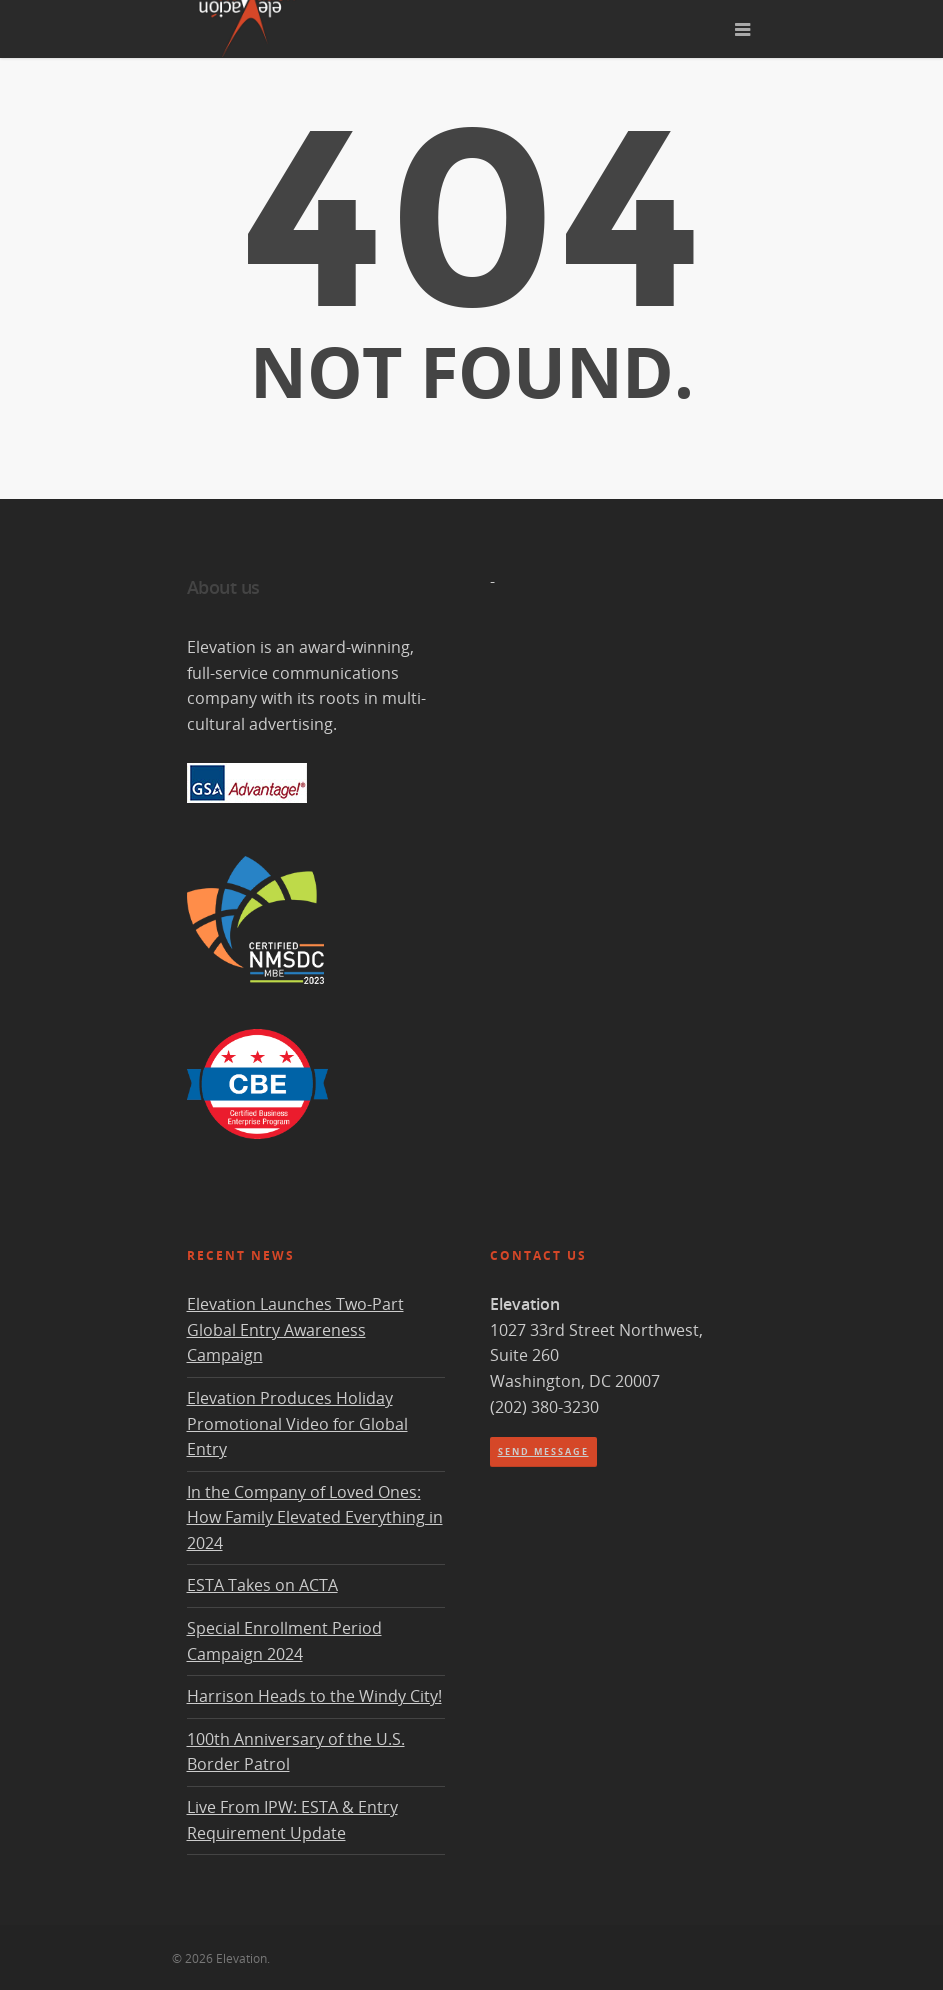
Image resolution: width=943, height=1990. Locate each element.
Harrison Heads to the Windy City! (314, 1696)
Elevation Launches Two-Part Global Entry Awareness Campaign (295, 1329)
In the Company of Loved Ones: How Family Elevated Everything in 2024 (315, 1517)
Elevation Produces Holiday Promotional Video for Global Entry (297, 1423)
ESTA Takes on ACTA (262, 1585)
